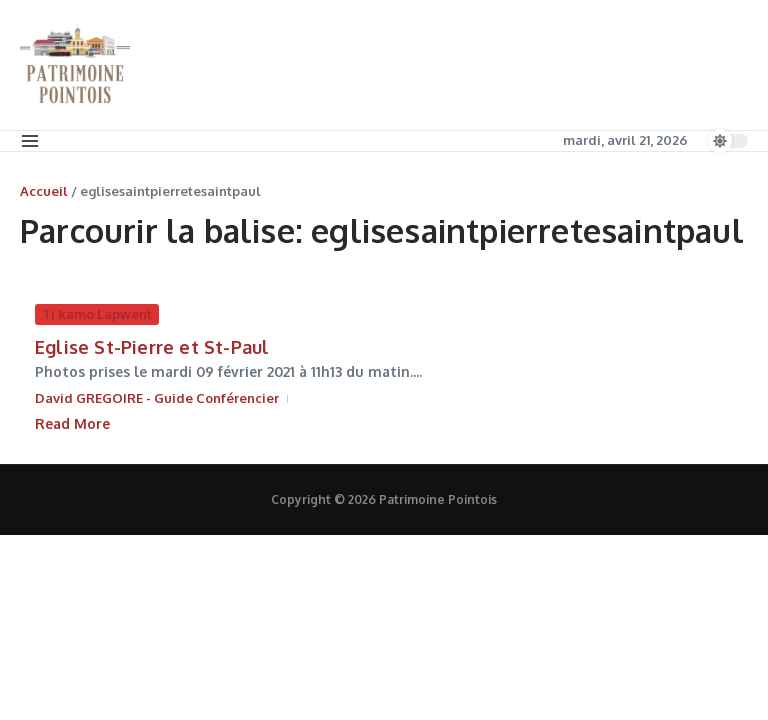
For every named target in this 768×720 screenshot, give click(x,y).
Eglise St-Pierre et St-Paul (152, 347)
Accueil (44, 191)
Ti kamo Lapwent (97, 314)
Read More (72, 423)
